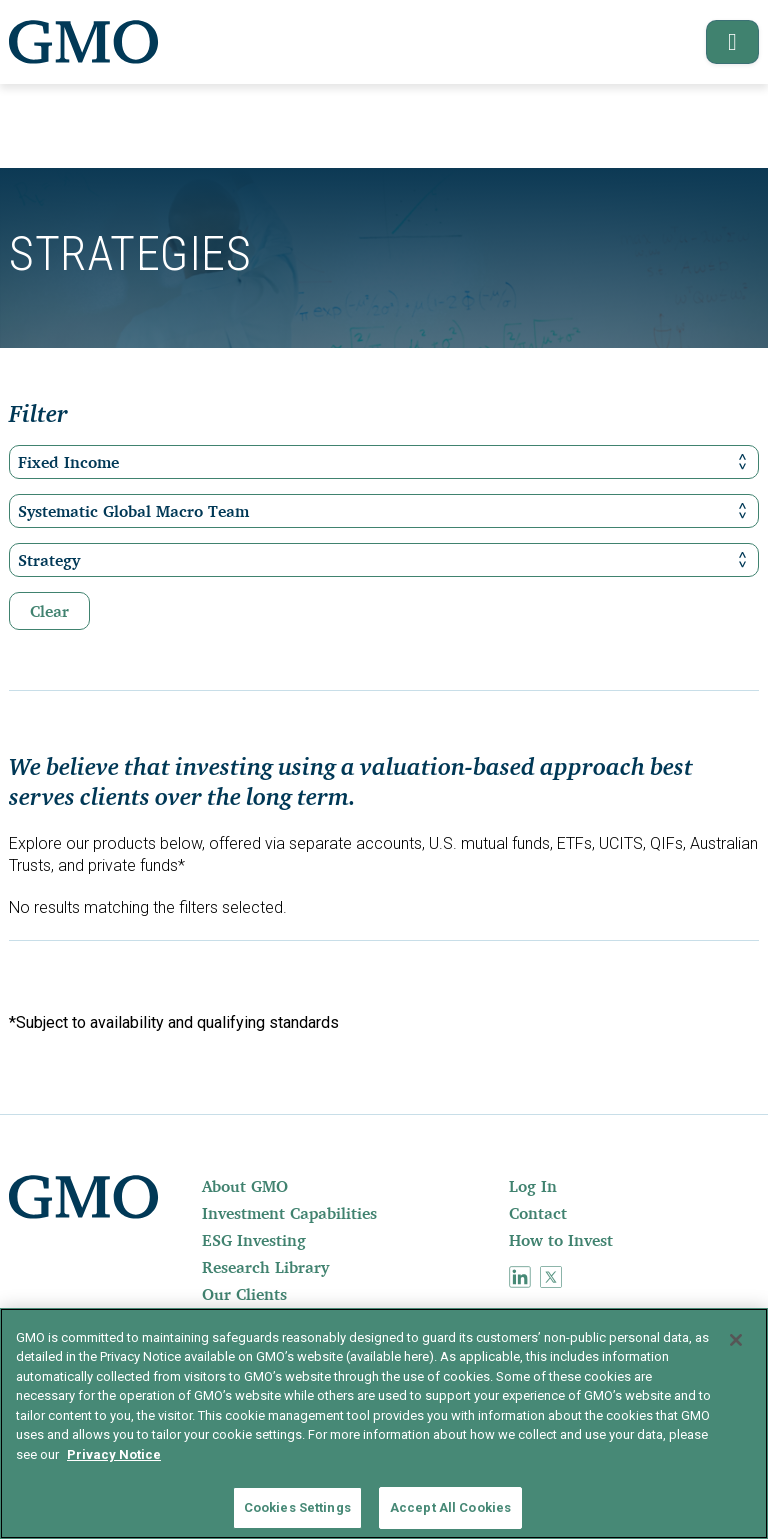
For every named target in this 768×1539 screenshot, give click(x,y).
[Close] (736, 1340)
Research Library (265, 1267)
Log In (533, 1186)
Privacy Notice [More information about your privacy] (114, 1454)
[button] (723, 42)
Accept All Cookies (450, 1507)
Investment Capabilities (289, 1213)
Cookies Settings (297, 1507)
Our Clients (244, 1294)
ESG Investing (254, 1240)
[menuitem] (353, 1186)
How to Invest (561, 1240)
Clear (49, 611)
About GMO (245, 1186)
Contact (538, 1213)
